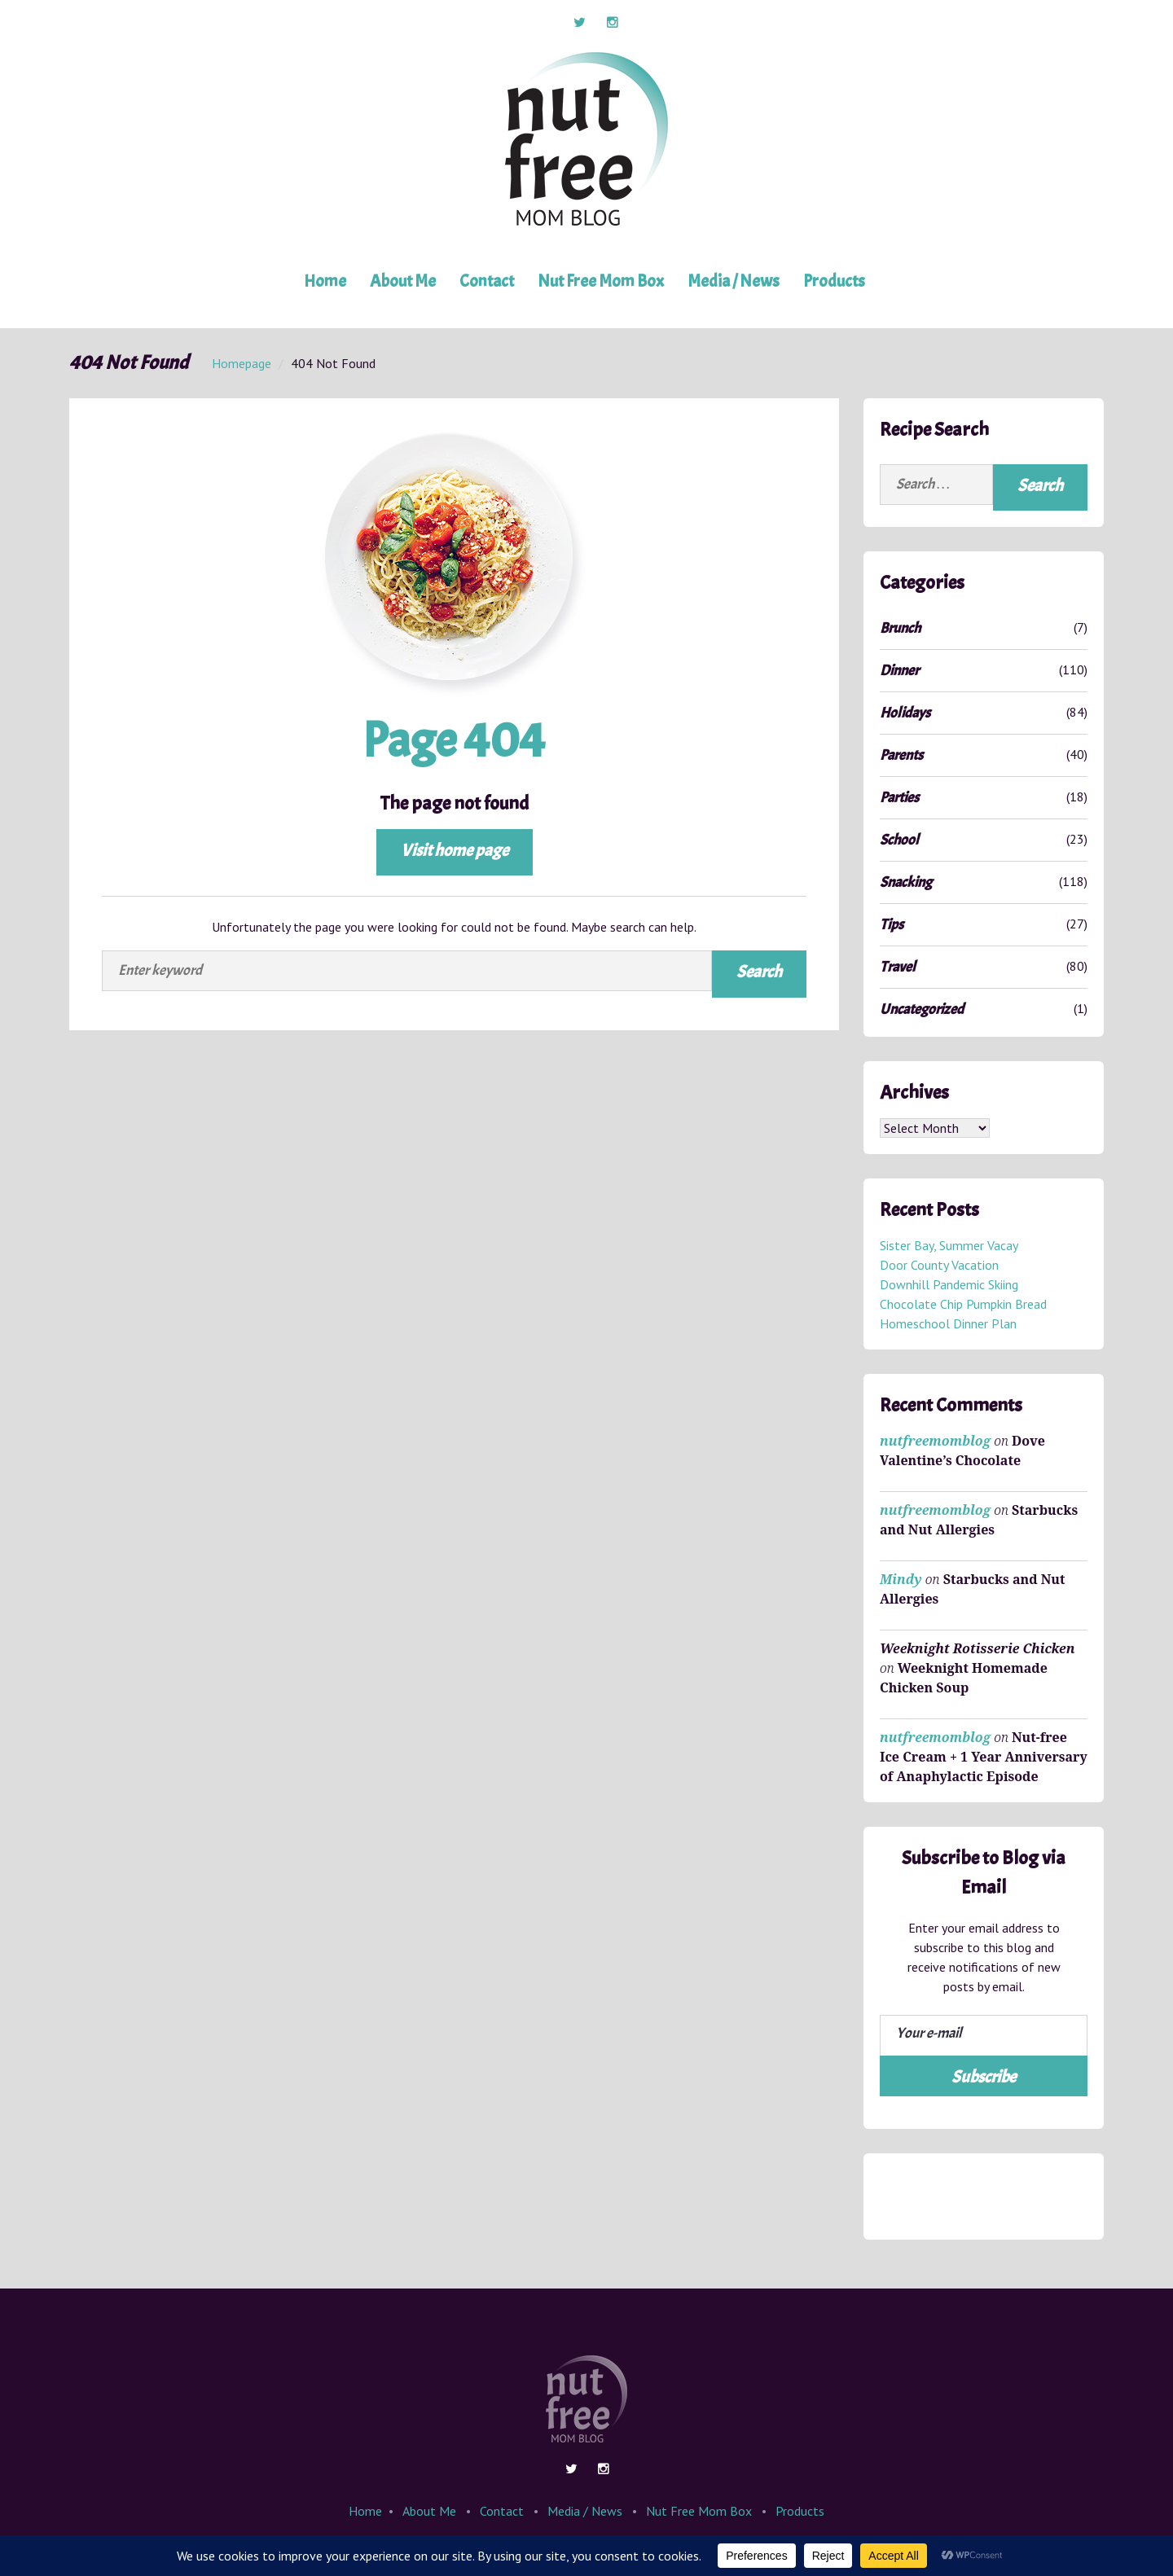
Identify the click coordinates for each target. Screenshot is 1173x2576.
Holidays (905, 713)
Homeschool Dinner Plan (948, 1324)
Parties (899, 797)
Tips (891, 924)
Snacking (906, 882)
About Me (403, 281)
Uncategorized (922, 1009)
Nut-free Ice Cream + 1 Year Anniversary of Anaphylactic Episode (983, 1757)
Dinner (899, 670)
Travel (898, 967)
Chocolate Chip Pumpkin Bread (963, 1305)
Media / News (734, 281)
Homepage (241, 363)
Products (834, 281)
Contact (486, 281)
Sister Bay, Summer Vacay (949, 1246)
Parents (901, 755)
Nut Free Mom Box (601, 281)
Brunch (900, 628)
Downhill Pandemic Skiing (949, 1285)
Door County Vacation (939, 1265)
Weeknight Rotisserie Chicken (977, 1649)
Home (325, 281)
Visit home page (454, 850)
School (899, 840)
